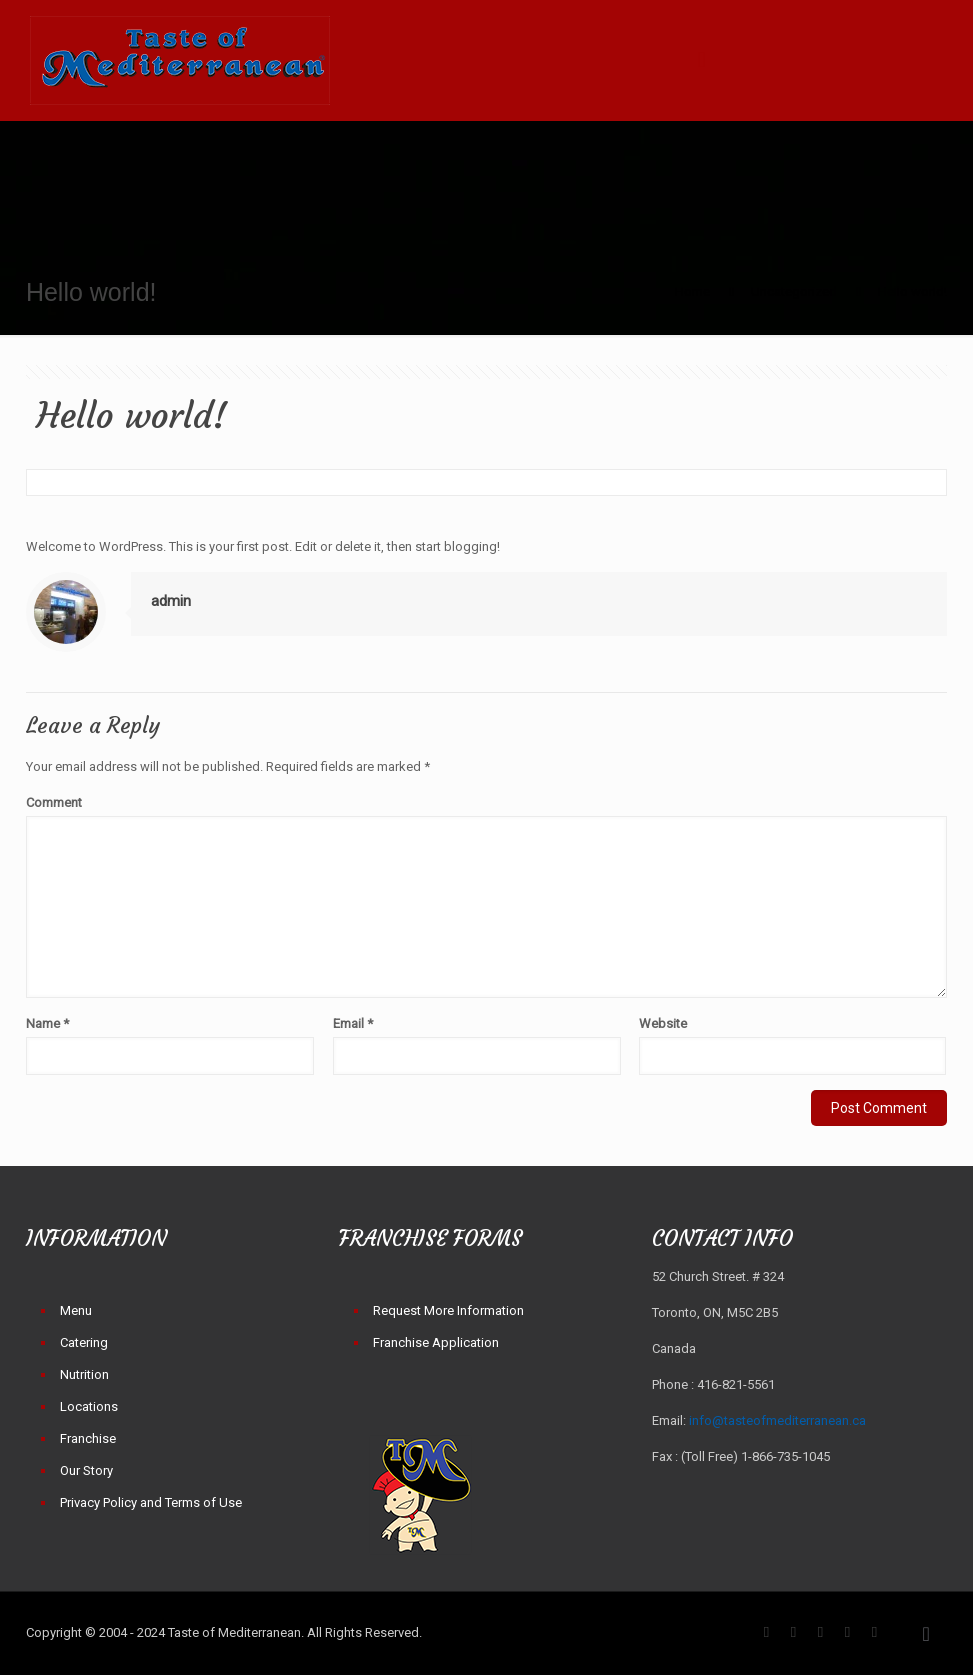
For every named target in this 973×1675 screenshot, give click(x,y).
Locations (89, 1406)
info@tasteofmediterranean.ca (777, 1420)
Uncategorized (794, 291)
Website (663, 1023)
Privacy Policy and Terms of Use (151, 1502)
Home (692, 291)
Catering (84, 1342)
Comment (54, 802)
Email (353, 1023)
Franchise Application (436, 1342)
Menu (76, 1310)
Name (47, 1023)
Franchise (88, 1438)
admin (171, 601)
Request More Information (448, 1310)
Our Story (86, 1470)
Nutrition (84, 1374)
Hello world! (912, 291)
